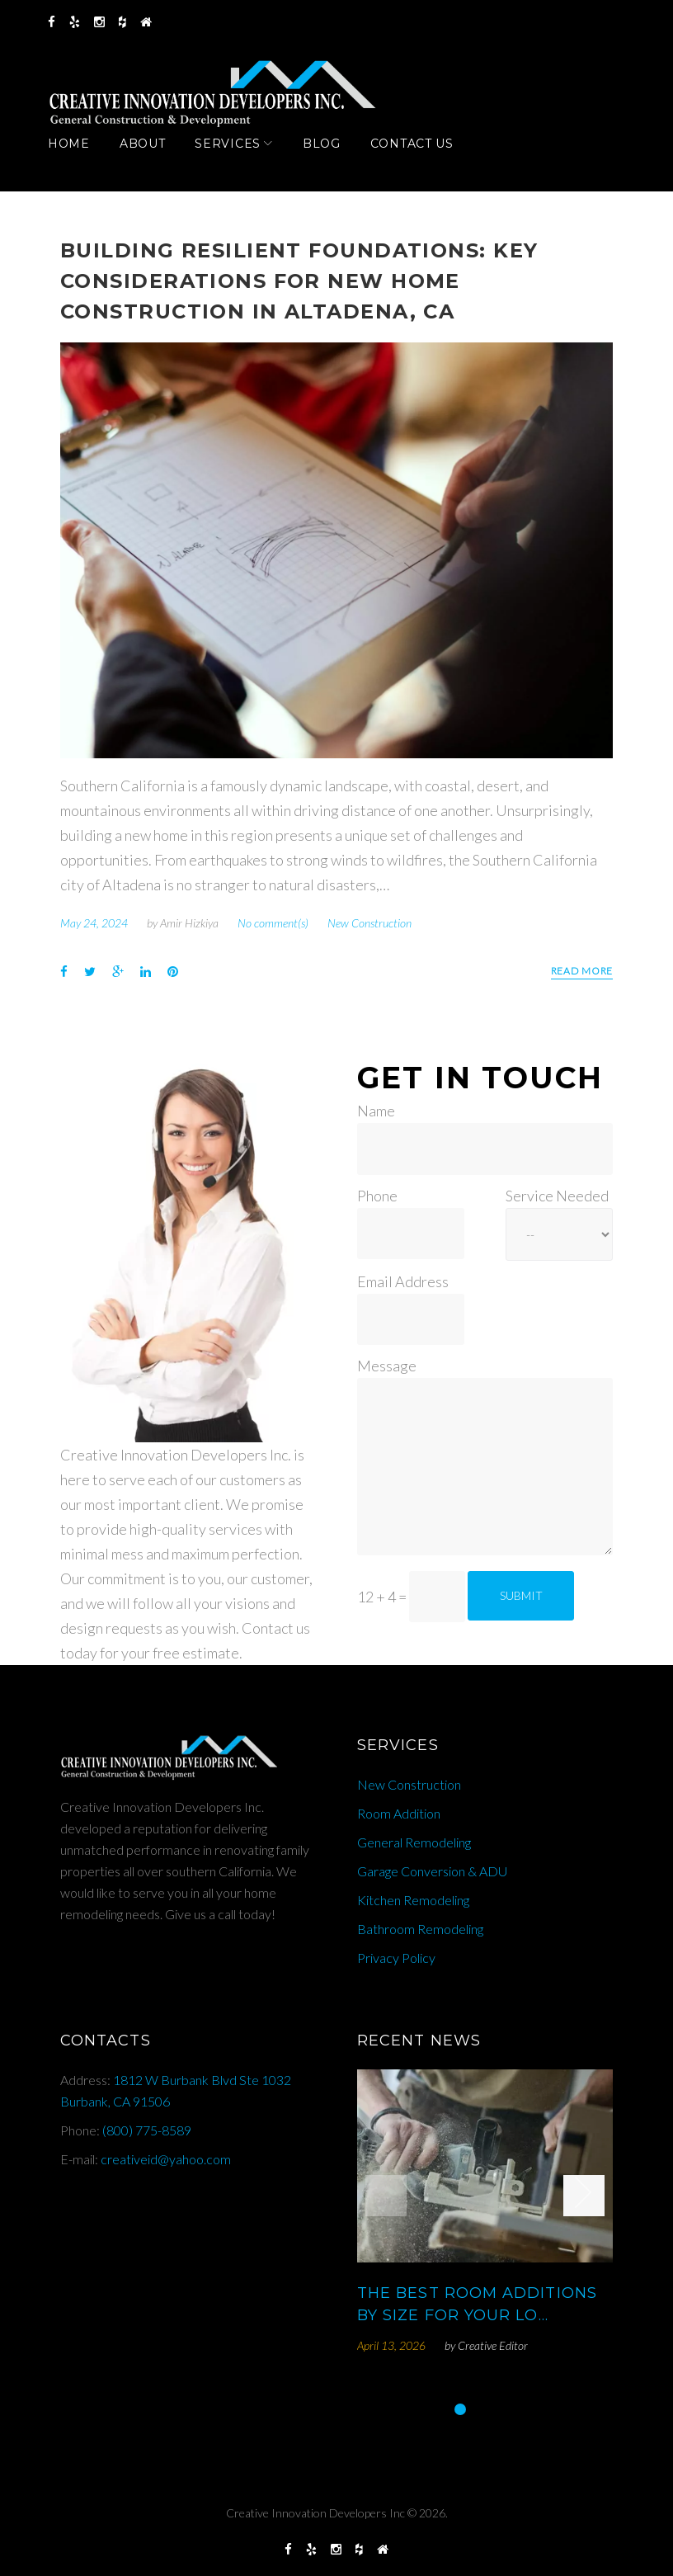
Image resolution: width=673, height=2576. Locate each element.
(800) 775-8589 (146, 2130)
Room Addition (398, 1813)
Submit (521, 1595)
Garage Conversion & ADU (432, 1871)
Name (376, 1111)
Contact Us (424, 160)
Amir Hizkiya (189, 931)
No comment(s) (273, 931)
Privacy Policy (396, 1957)
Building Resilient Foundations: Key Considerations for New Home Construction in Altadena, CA (299, 289)
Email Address (403, 1281)
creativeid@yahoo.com (166, 2159)
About (155, 160)
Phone (377, 1196)
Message (387, 1366)
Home (81, 160)
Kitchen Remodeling (413, 1900)
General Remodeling (414, 1842)
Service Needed (557, 1196)
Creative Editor (493, 2345)
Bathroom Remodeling (420, 1929)
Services (240, 160)
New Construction (369, 931)
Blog (334, 160)
